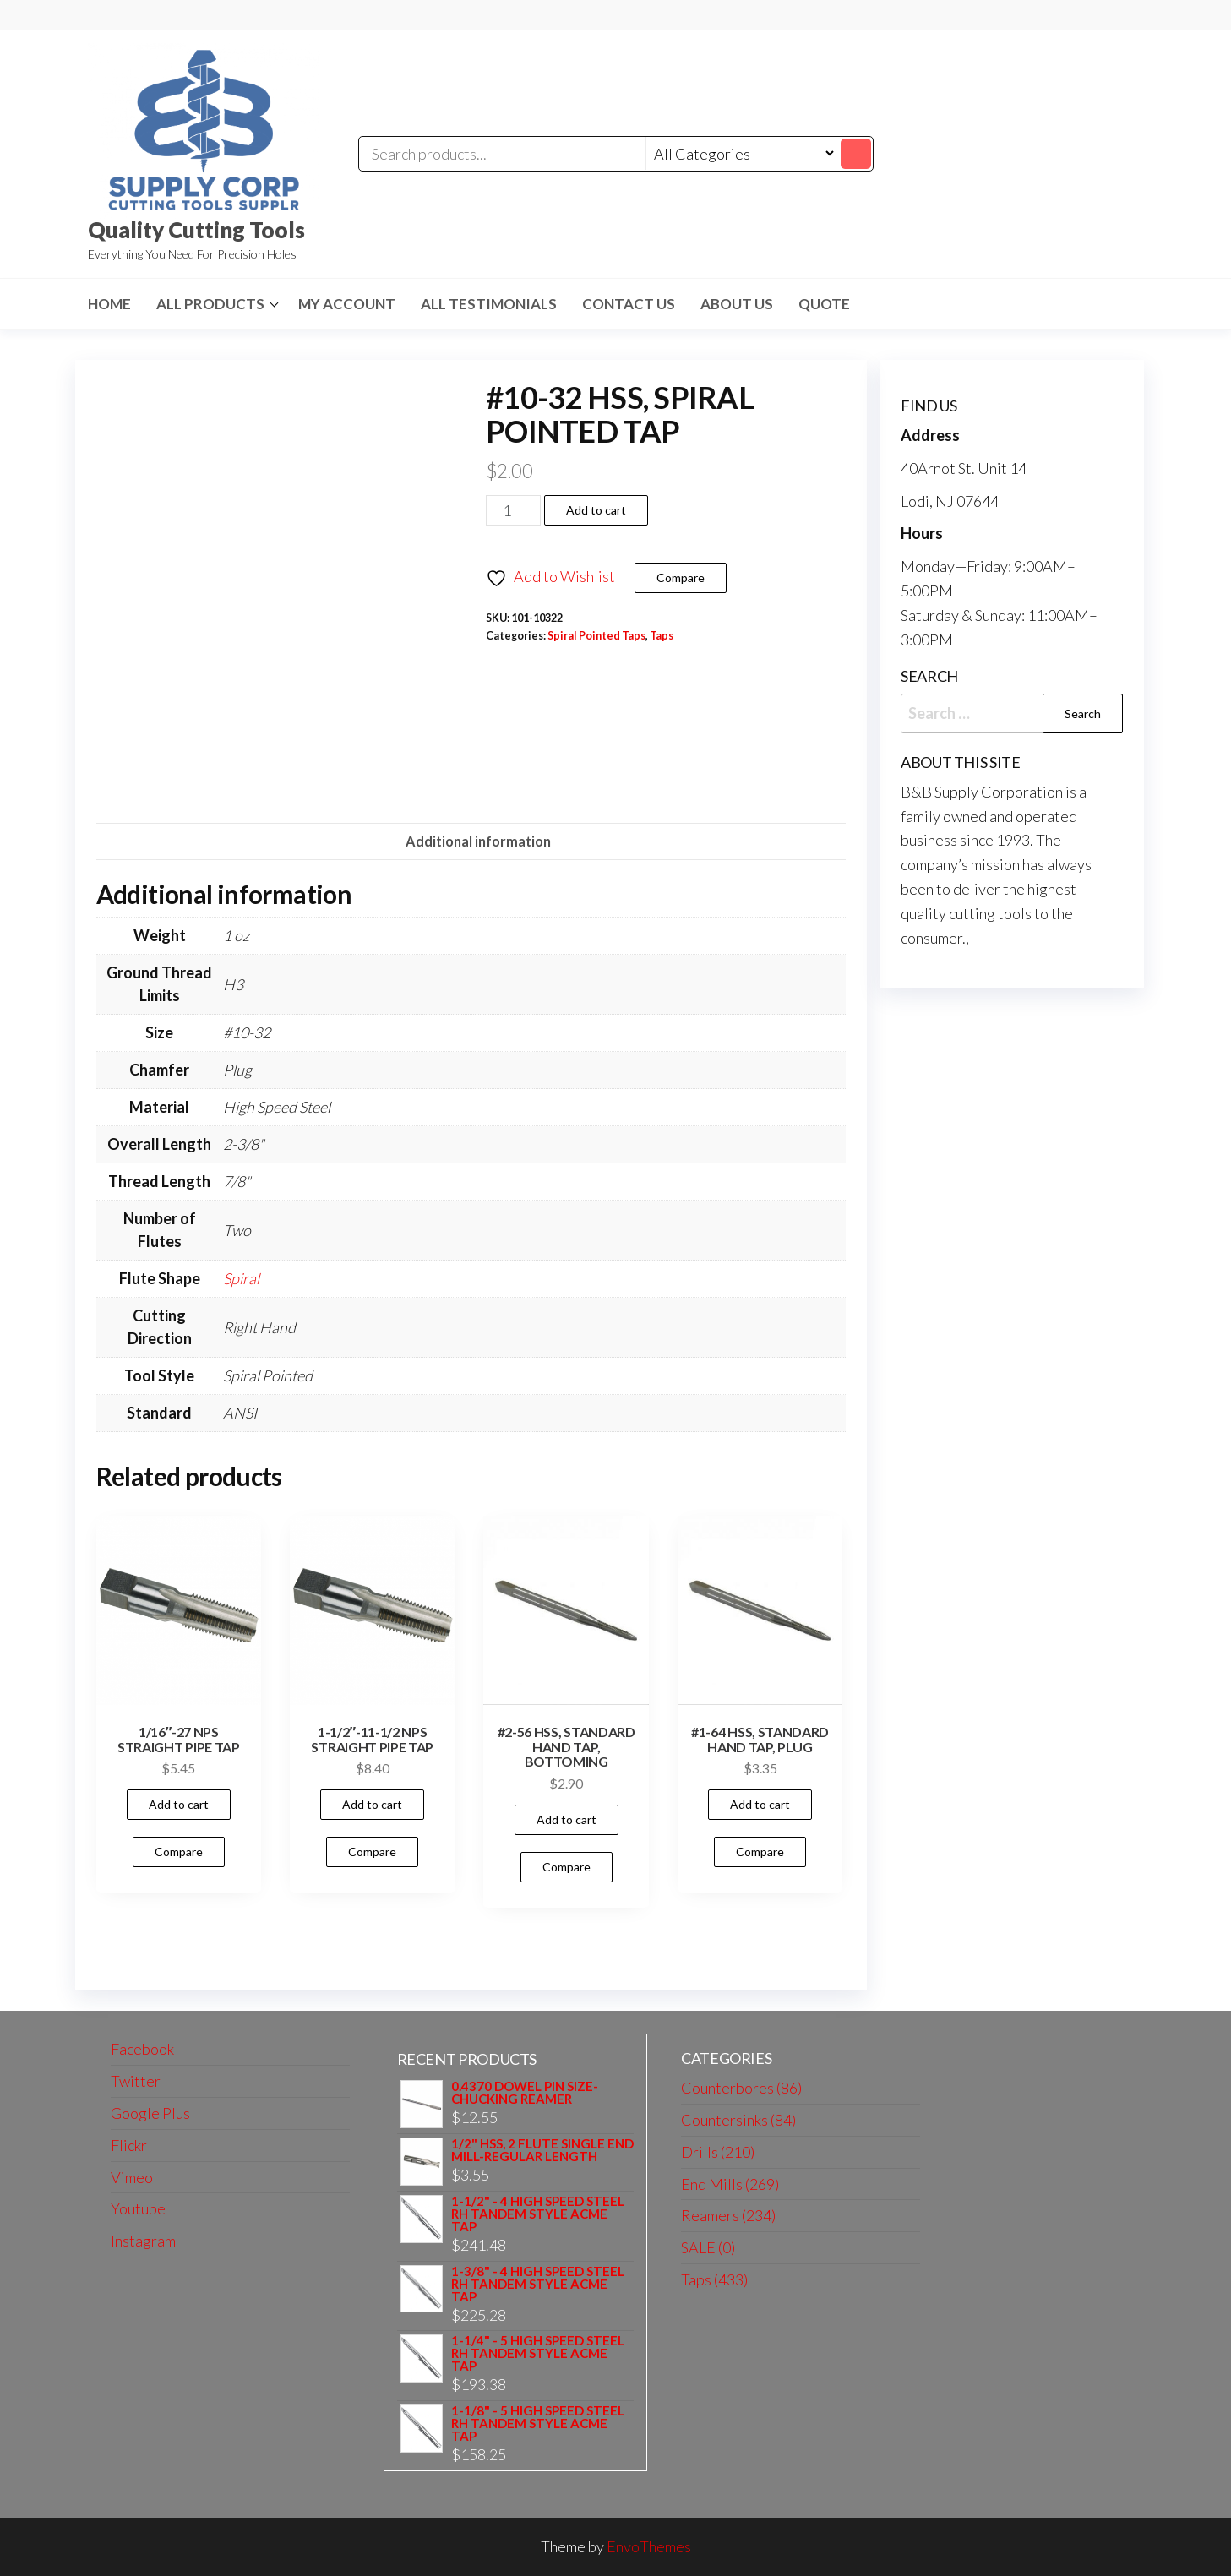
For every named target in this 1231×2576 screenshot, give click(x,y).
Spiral (241, 1278)
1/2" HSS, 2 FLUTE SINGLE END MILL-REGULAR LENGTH (542, 2150)
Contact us (628, 304)
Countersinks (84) (738, 2119)
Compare (680, 577)
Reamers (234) (728, 2215)
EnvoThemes (649, 2546)
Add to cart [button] (179, 1804)
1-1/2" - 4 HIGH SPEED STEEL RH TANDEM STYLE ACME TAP (537, 2214)
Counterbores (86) (741, 2087)
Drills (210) (717, 2152)
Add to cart (596, 510)
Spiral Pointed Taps (596, 635)
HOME (109, 304)
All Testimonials (489, 304)
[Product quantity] (513, 510)
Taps (661, 635)
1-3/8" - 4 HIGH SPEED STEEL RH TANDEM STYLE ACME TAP (537, 2284)
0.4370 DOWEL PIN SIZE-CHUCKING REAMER (524, 2092)
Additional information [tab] (478, 841)
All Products (210, 304)
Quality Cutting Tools (196, 229)
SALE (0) (708, 2247)
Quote (824, 304)
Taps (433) (714, 2279)
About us (736, 304)
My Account (346, 304)
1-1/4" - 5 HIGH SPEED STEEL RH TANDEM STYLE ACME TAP (537, 2353)
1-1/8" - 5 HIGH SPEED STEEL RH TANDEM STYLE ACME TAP (537, 2423)
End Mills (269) (730, 2184)
